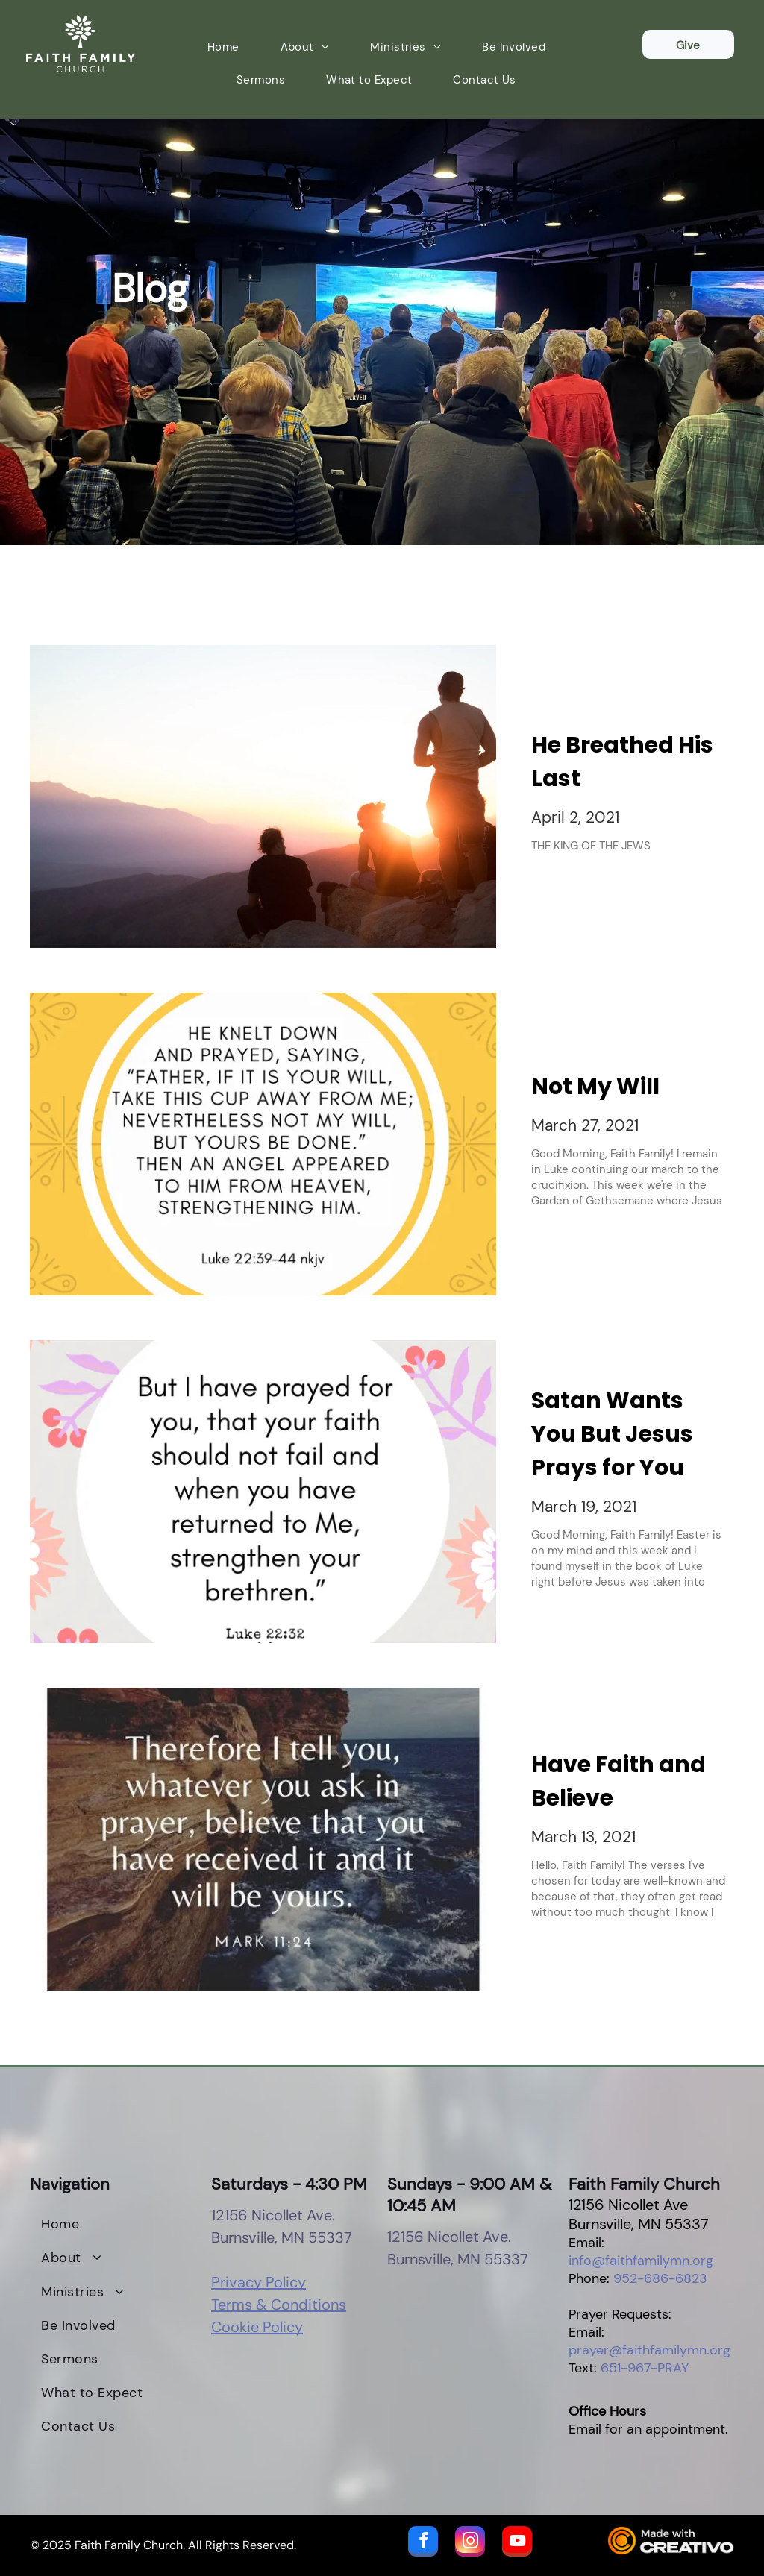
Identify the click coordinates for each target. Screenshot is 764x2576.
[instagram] (470, 2543)
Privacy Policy (258, 2282)
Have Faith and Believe (618, 1781)
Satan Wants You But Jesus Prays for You (612, 1434)
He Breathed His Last (622, 761)
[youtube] (517, 2543)
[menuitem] (229, 47)
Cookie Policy (257, 2327)
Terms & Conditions (278, 2304)
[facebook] (423, 2543)
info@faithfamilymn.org (641, 2260)
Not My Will (595, 1086)
